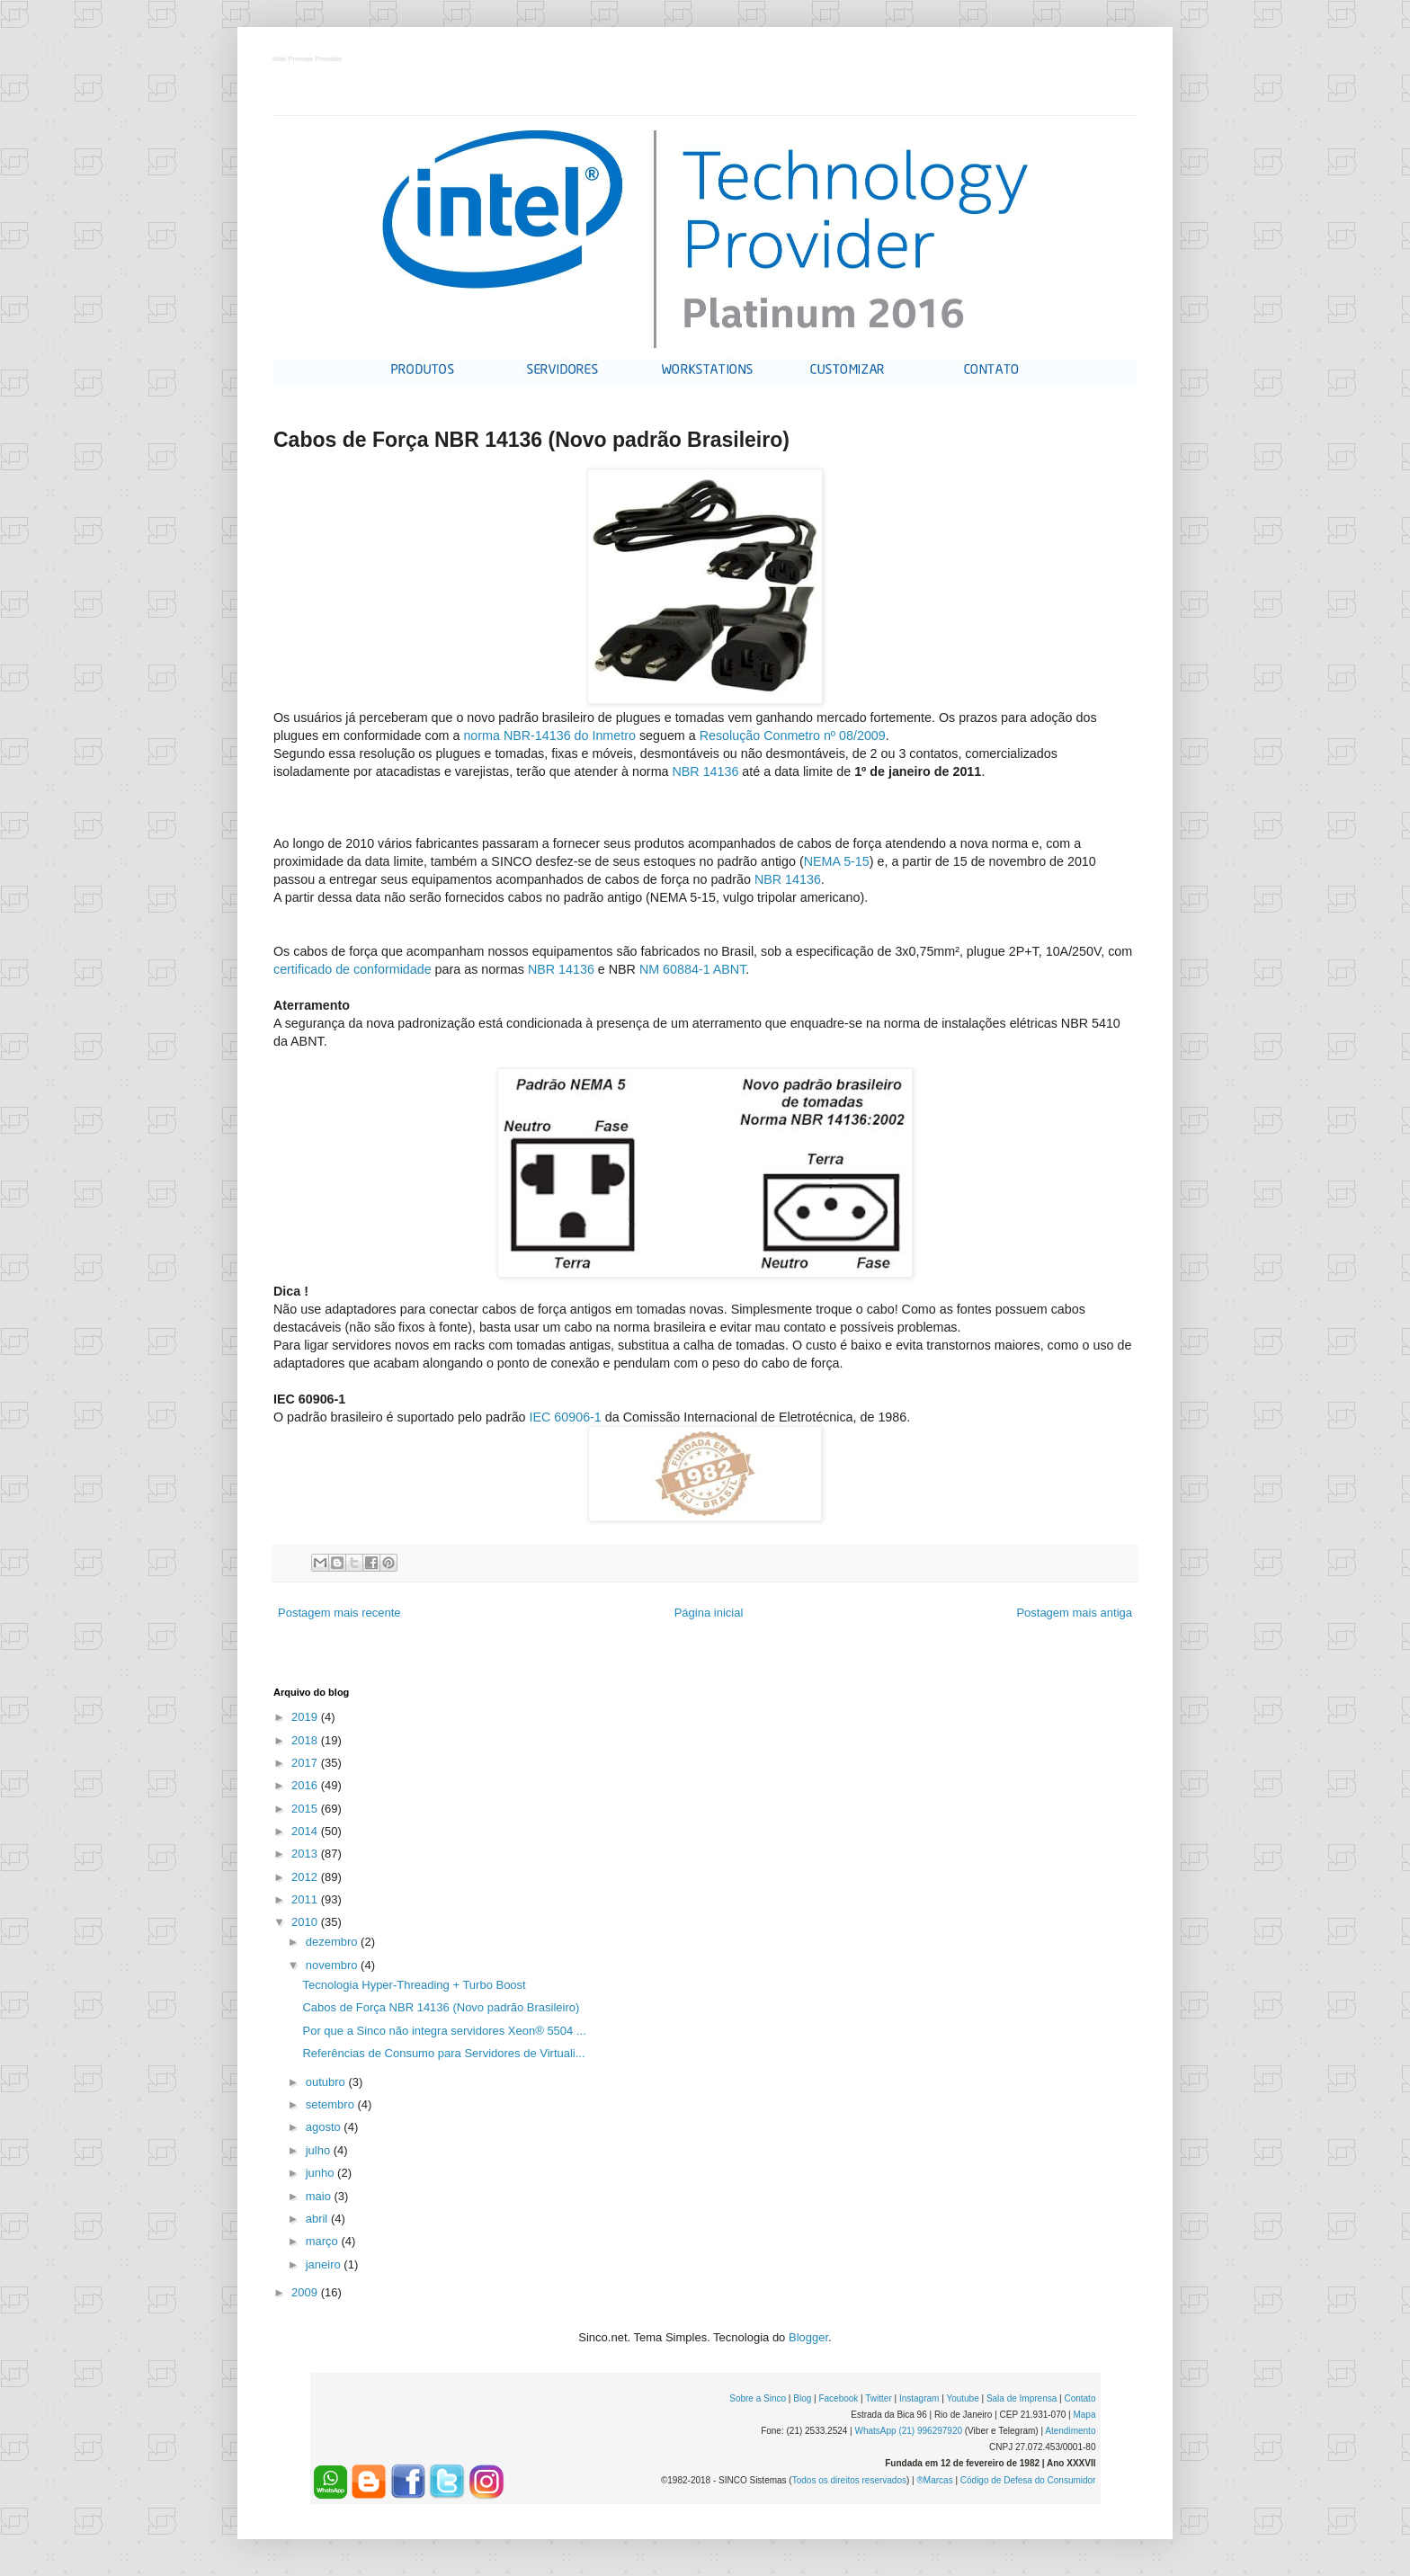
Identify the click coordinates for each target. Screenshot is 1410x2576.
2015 (306, 1808)
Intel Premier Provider (308, 60)
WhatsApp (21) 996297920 (908, 2431)
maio (320, 2196)
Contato (1079, 2398)
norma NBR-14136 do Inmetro (549, 735)
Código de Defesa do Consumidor (1028, 2480)
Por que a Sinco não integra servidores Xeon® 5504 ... (443, 2030)
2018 (306, 1740)
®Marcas (934, 2480)
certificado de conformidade (352, 969)
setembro (332, 2104)
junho (321, 2172)
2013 (306, 1853)
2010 (306, 1922)
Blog (802, 2398)
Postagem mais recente (339, 1612)
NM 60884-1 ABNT (692, 969)
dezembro (333, 1941)
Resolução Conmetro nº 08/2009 (793, 735)
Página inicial (709, 1612)
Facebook (838, 2398)
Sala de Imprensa (1021, 2398)
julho (320, 2150)
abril (318, 2218)
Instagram (919, 2398)
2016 (306, 1785)
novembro (333, 1965)
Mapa (1084, 2415)
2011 (306, 1899)
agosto (325, 2127)
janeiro (325, 2264)
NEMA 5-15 (837, 861)
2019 (306, 1717)
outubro (327, 2082)
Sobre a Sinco (757, 2398)
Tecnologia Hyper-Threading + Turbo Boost (413, 1985)
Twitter (878, 2398)
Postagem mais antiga (1074, 1612)
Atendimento (1070, 2431)
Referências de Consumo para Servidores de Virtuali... (443, 2053)
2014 (306, 1831)
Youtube (962, 2398)
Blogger (808, 2337)
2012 (306, 1877)
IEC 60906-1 (566, 1417)
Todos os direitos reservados (849, 2480)
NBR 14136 (705, 771)
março (324, 2241)
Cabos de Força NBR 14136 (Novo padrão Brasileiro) (440, 2007)
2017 (306, 1762)
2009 (306, 2292)
